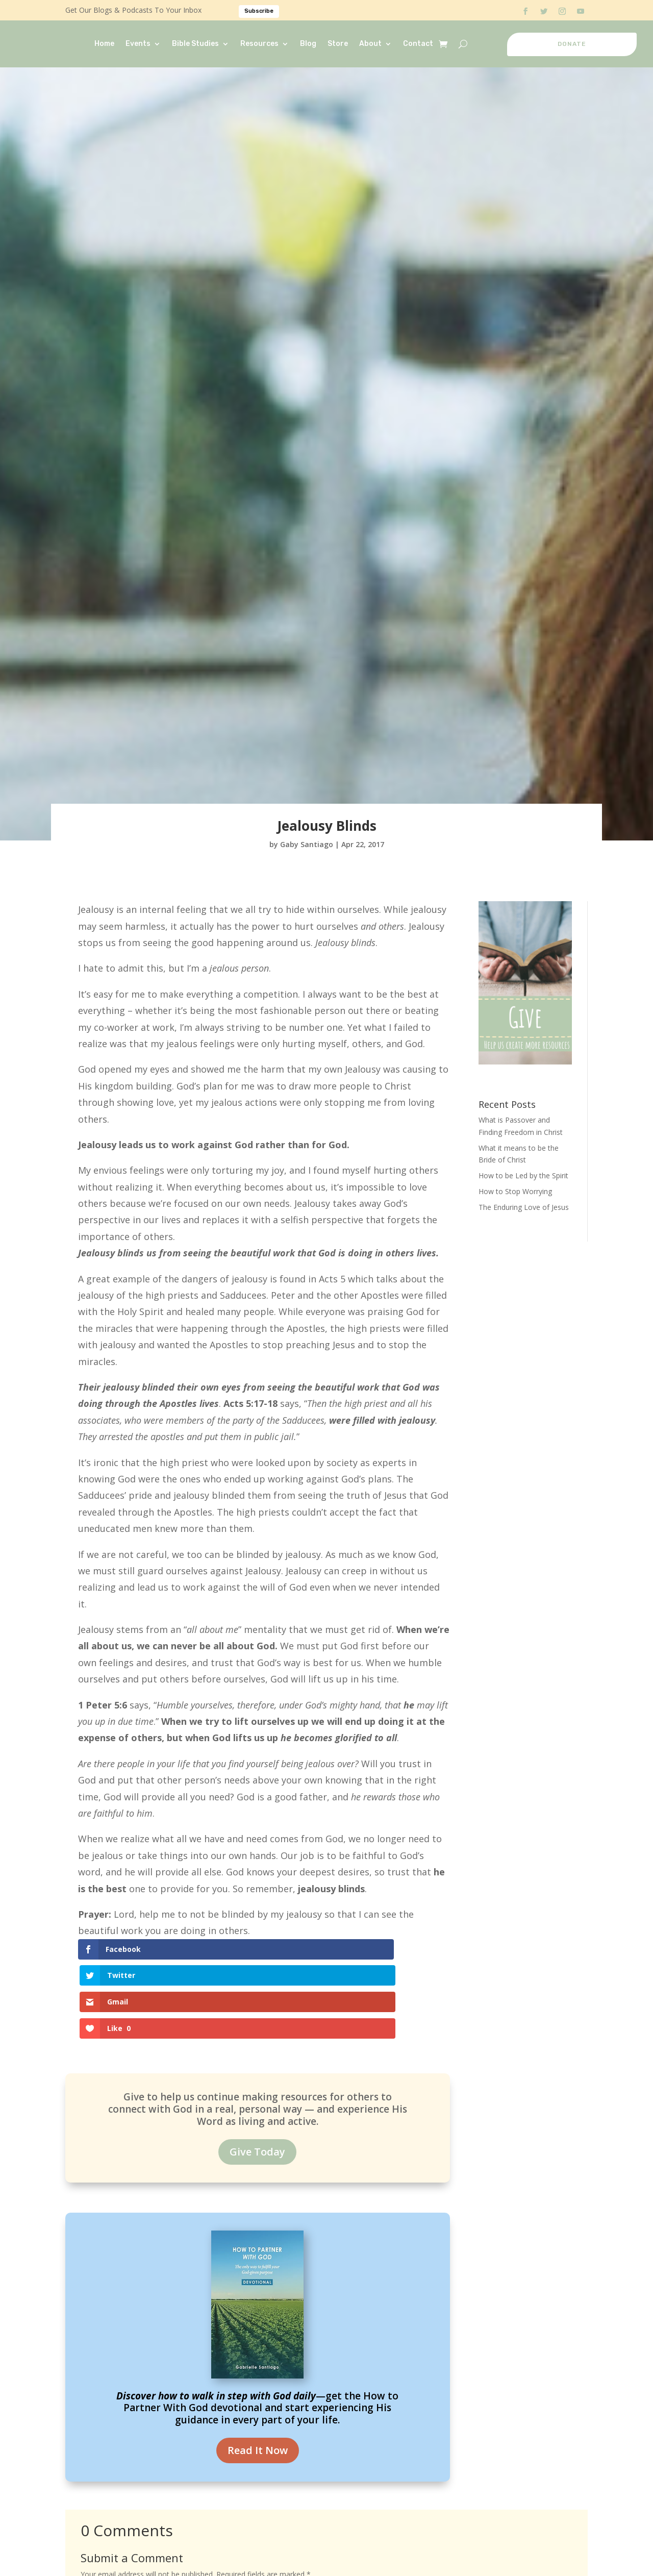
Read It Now (258, 2371)
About (370, 43)
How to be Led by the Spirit (523, 1175)
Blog (308, 43)
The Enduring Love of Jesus (524, 1207)
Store (338, 43)
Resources (259, 43)
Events (137, 43)
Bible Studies (195, 43)
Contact (418, 43)
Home (104, 43)
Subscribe (258, 11)
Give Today (257, 2072)
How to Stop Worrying (515, 1191)
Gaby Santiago (306, 844)
